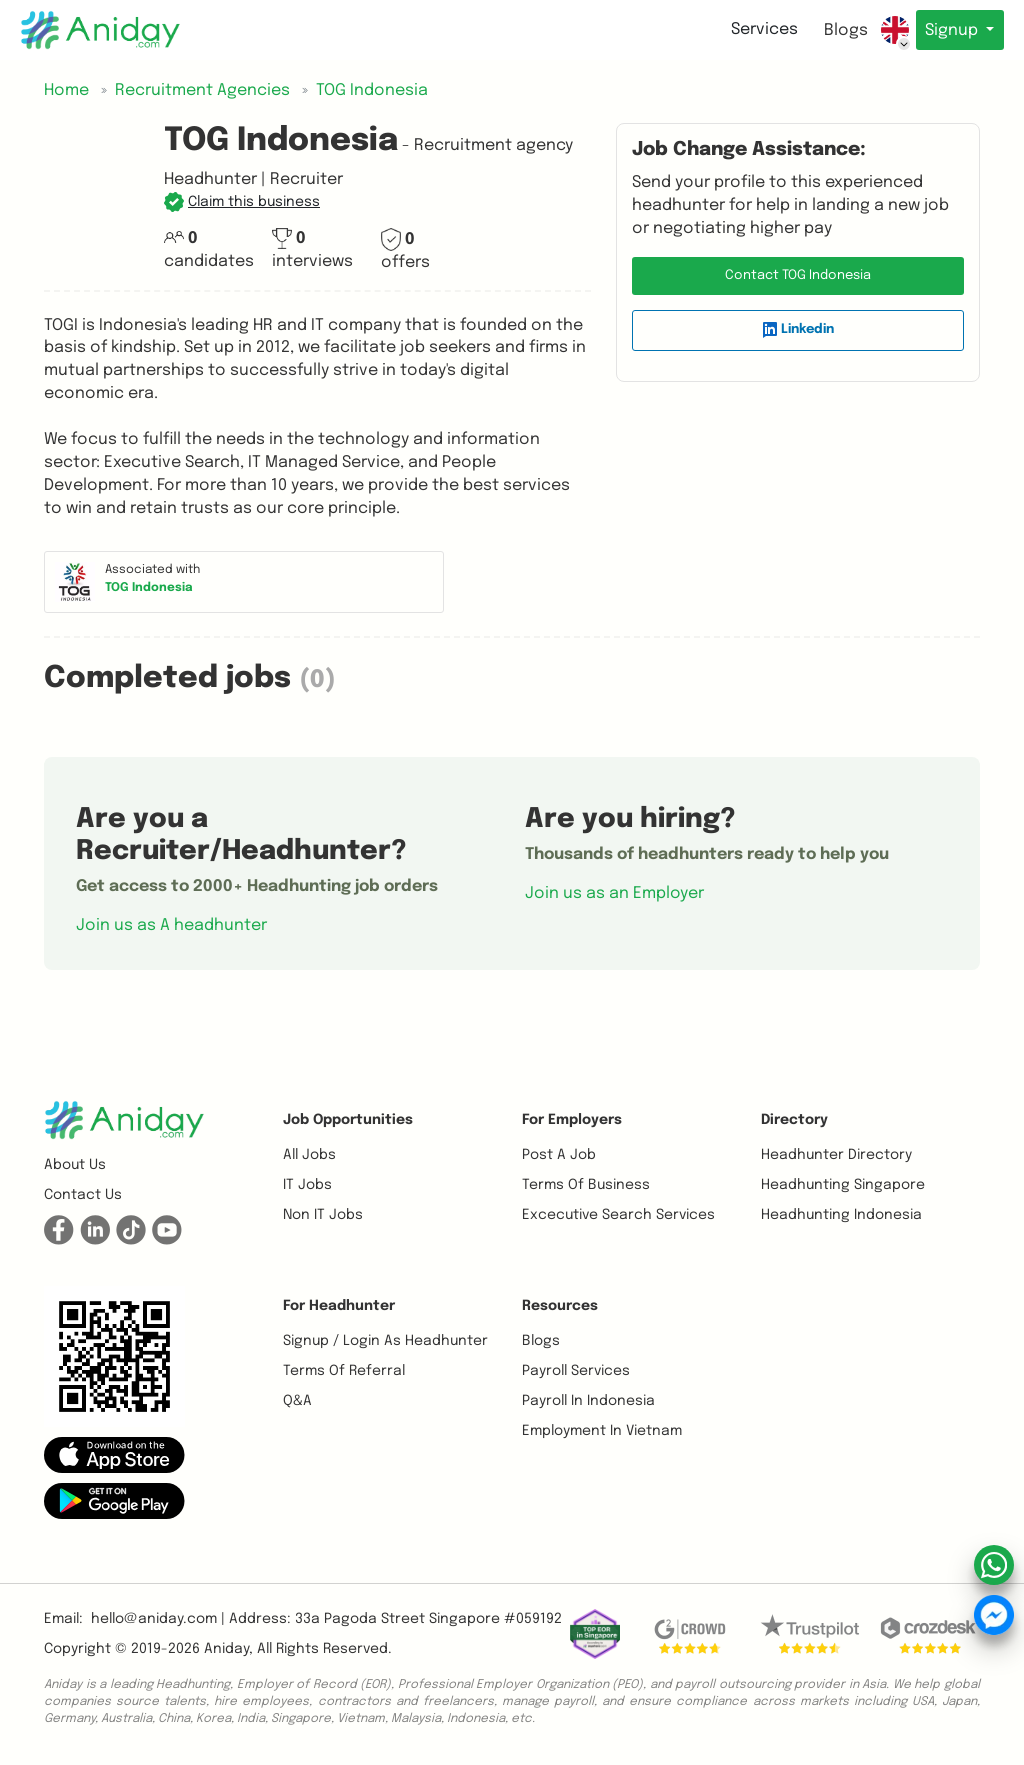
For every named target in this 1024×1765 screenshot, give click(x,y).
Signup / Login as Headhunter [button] (385, 1341)
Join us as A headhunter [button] (171, 925)
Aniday (226, 1649)
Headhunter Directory (836, 1155)
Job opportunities (348, 1120)
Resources (560, 1306)
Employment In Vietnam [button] (602, 1431)
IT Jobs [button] (307, 1185)
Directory (794, 1120)
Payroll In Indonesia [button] (588, 1401)
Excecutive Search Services (618, 1215)
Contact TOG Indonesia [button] (798, 275)
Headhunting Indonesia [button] (841, 1215)
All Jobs (309, 1155)
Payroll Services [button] (576, 1371)
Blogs (839, 30)
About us (75, 1165)
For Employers (572, 1120)
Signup (950, 30)
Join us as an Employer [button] (614, 893)
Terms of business (586, 1185)
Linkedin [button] (798, 330)
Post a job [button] (559, 1155)
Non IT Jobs (323, 1215)
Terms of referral (344, 1371)
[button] (242, 202)
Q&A (297, 1401)
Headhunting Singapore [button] (843, 1185)
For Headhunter (339, 1306)
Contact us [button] (83, 1195)
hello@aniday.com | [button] (158, 1619)
